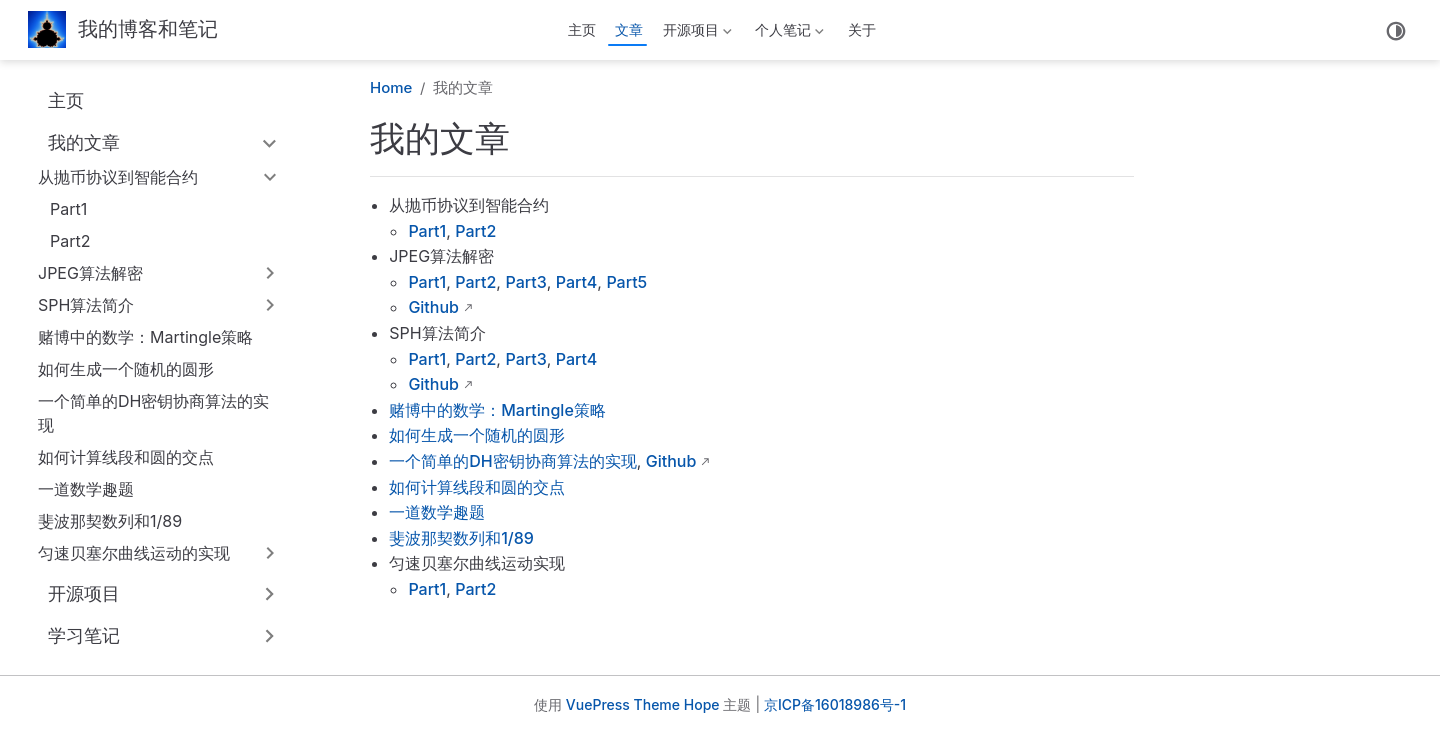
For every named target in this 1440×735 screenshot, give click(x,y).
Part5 (626, 282)
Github (433, 307)
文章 (629, 29)
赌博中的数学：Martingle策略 (145, 337)
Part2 (70, 241)
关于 (862, 29)
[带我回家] (123, 30)
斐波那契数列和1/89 (110, 521)
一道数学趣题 (86, 489)
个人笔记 (788, 33)
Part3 (525, 282)
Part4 (577, 282)
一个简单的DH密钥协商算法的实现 (153, 413)
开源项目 (695, 33)
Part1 (68, 209)
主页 (582, 29)
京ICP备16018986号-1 (835, 704)
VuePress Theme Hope (643, 704)
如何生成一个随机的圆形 (126, 369)
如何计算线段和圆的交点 (126, 457)
